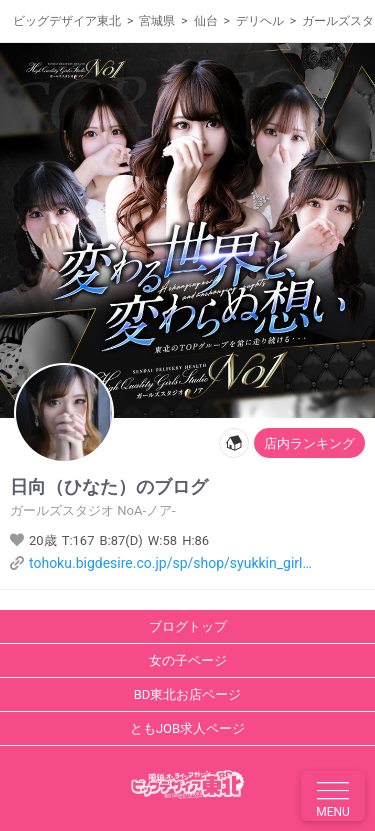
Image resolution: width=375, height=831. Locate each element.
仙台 (206, 21)
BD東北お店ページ (188, 694)
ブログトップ (188, 626)
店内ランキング (309, 443)
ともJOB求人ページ (187, 728)
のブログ (104, 487)
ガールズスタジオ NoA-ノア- (93, 510)
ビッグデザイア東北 (67, 21)
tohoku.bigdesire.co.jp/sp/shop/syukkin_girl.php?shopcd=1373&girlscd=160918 (171, 563)
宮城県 (157, 21)
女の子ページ (188, 660)
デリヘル (260, 21)
